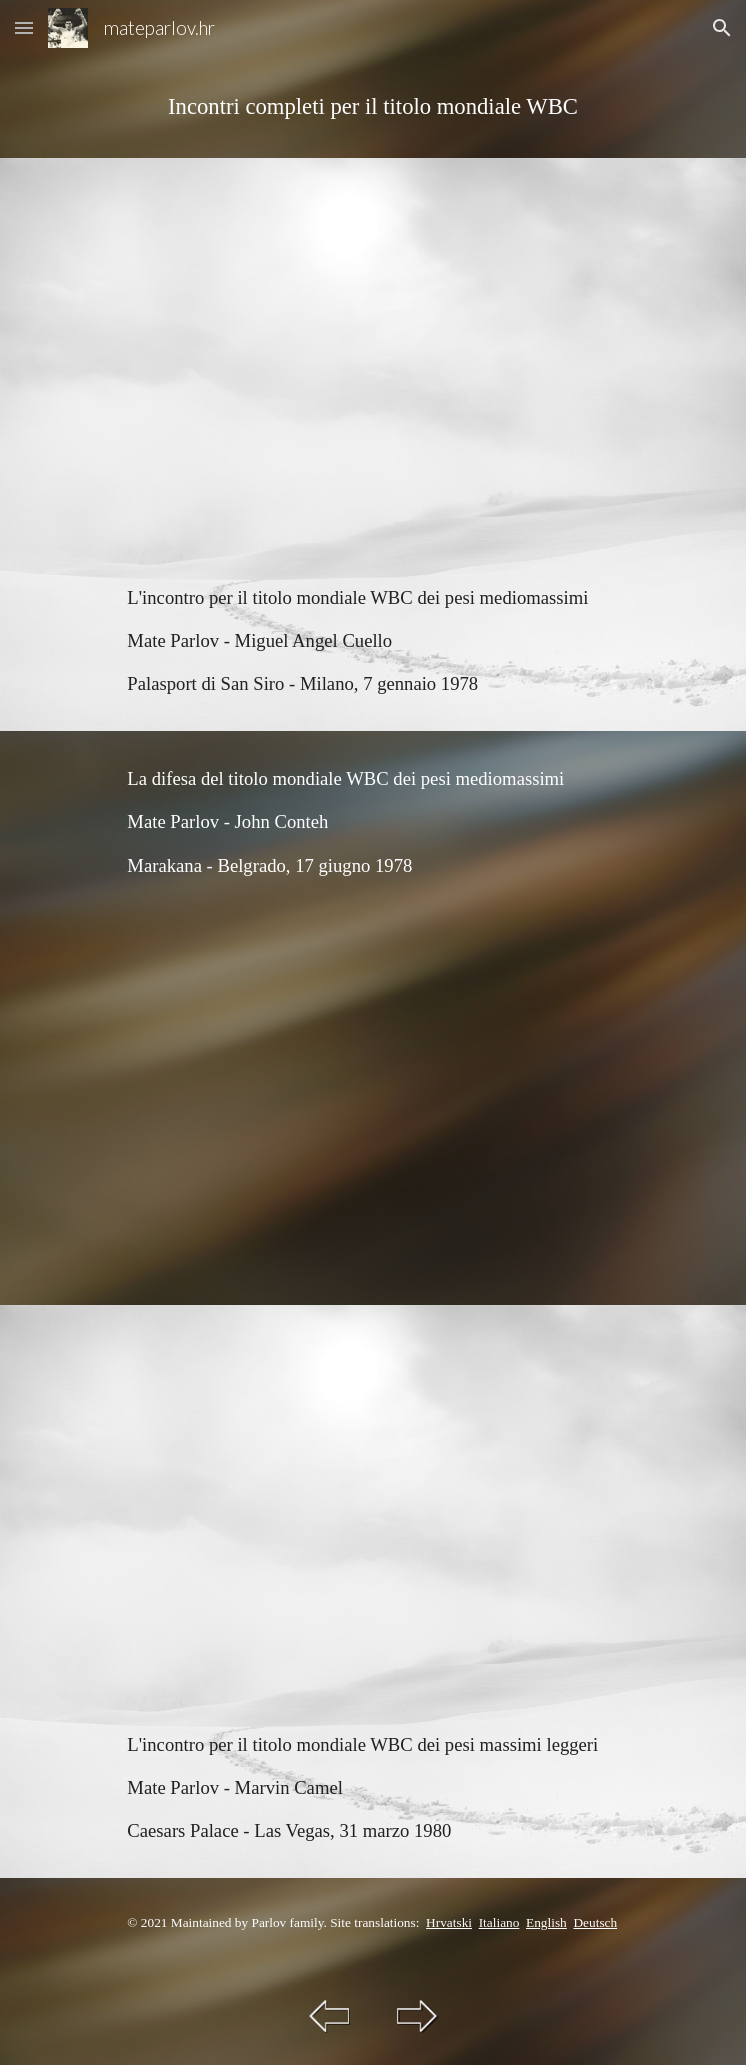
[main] (372, 107)
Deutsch (595, 1922)
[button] (24, 27)
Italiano (499, 1922)
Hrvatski (449, 1922)
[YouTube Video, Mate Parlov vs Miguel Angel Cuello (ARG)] (372, 354)
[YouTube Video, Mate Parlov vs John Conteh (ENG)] (372, 1109)
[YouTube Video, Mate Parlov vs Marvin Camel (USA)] (372, 1501)
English (546, 1922)
